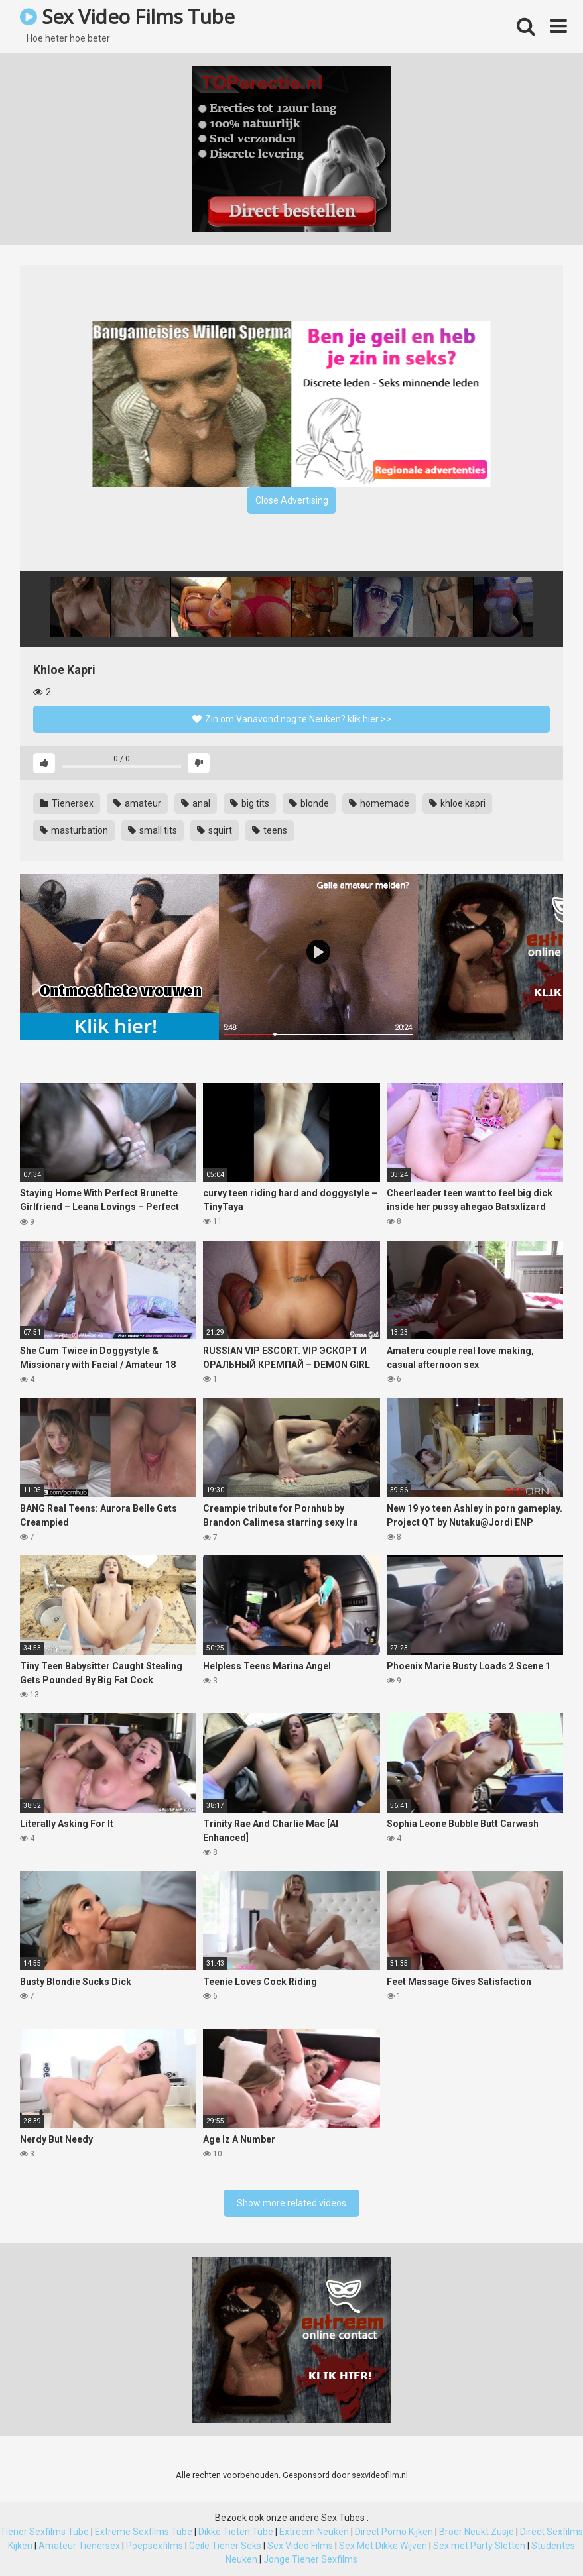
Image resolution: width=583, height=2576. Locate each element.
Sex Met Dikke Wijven (383, 2545)
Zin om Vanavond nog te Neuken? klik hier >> (291, 719)
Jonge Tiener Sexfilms (310, 2559)
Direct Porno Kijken (394, 2531)
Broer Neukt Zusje (476, 2531)
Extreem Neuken (314, 2531)
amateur (137, 803)
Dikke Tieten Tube (235, 2531)
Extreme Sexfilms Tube (143, 2531)
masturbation (74, 830)
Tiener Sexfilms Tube (44, 2531)
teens (269, 830)
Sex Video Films (300, 2545)
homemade (379, 803)
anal (195, 803)
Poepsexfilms (154, 2545)
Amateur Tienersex (79, 2545)
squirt (214, 830)
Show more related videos (291, 2203)
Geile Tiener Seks (225, 2545)
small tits (152, 830)
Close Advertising (291, 500)
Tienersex (67, 803)
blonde (309, 803)
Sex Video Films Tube (127, 16)
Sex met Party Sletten (479, 2545)
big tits (249, 803)
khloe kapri (457, 803)
